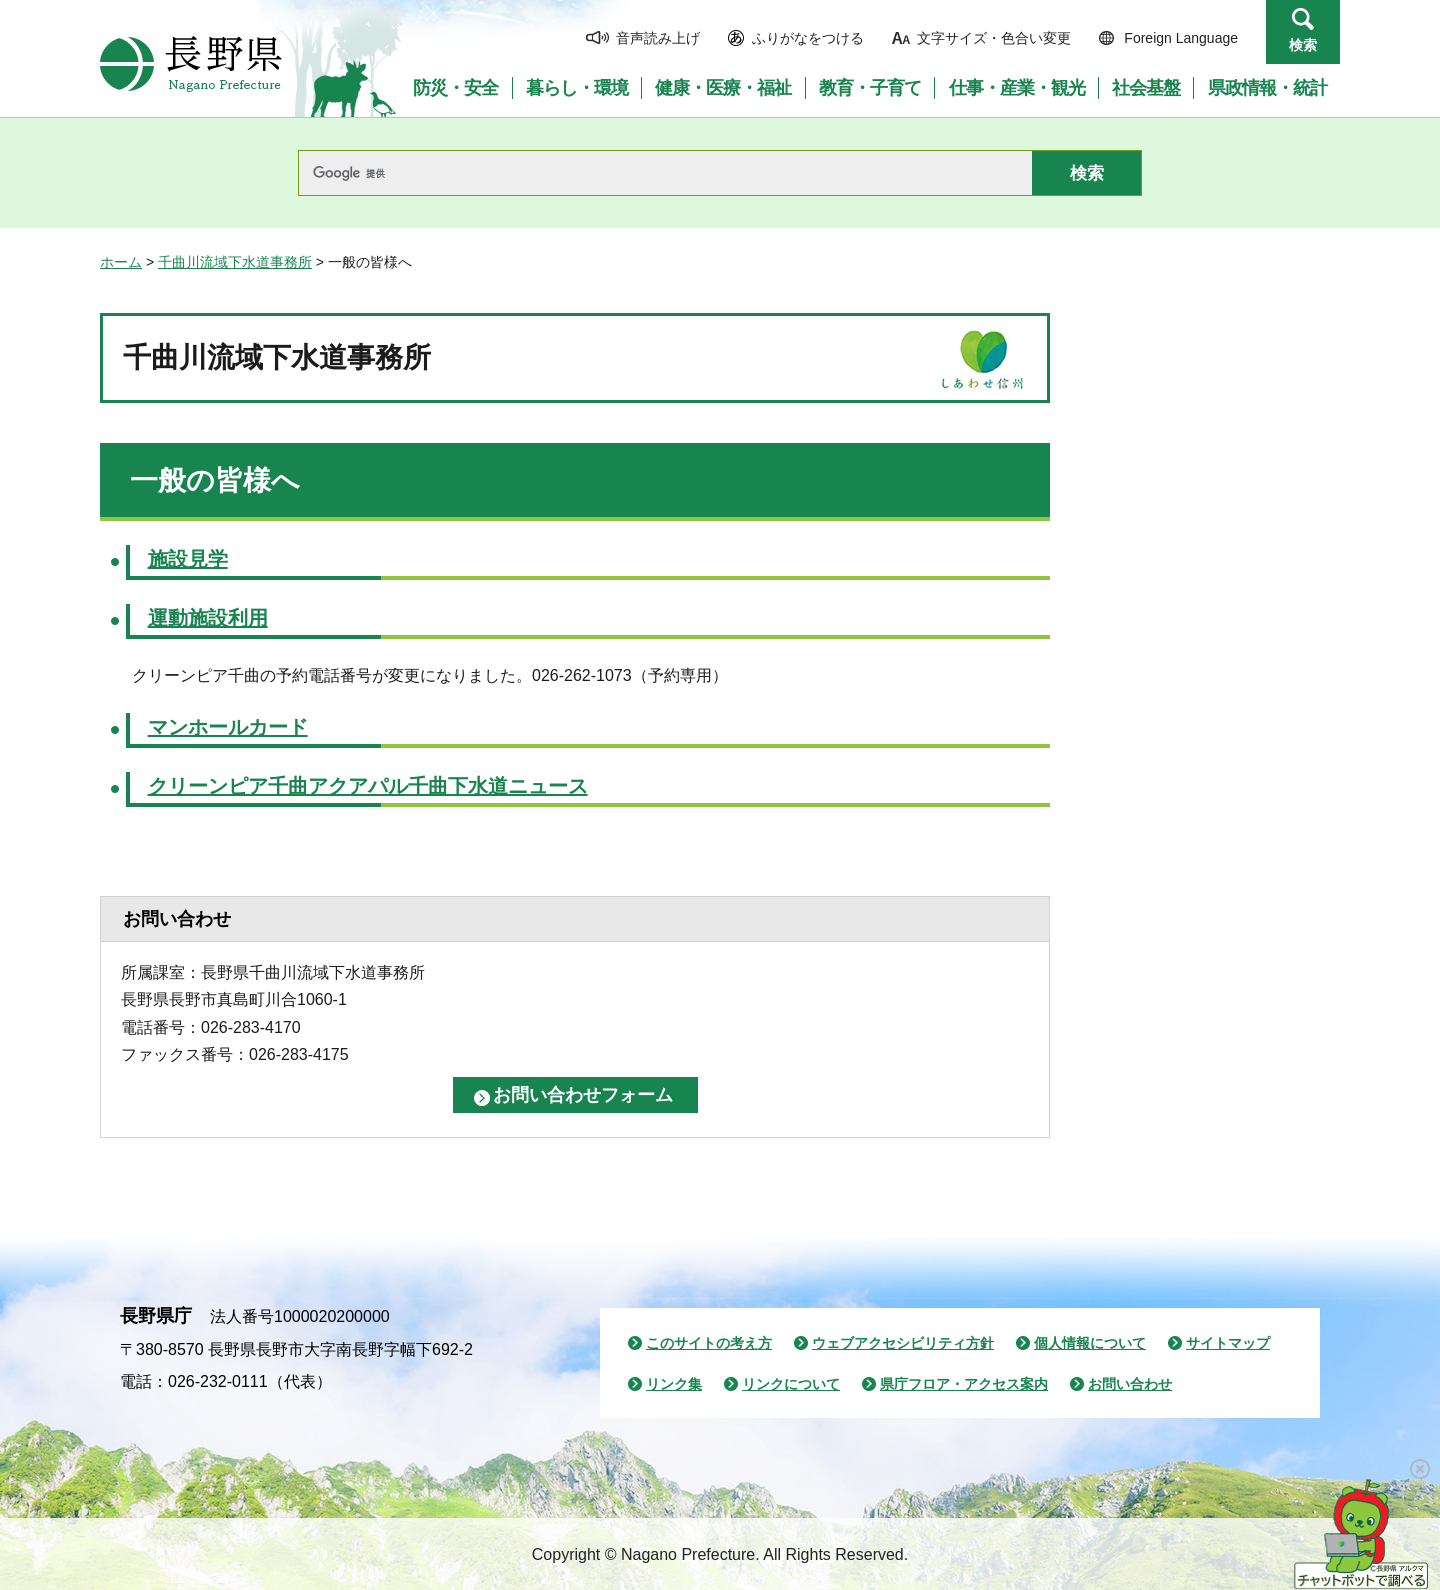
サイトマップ (1228, 1343)
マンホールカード (228, 727)
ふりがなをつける (808, 38)
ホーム (121, 262)
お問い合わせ (1130, 1384)
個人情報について (1090, 1343)
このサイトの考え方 (709, 1343)
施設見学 (188, 559)
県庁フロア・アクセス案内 (964, 1384)
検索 (1303, 45)
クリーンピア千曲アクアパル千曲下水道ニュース (368, 786)
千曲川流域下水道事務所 (235, 262)
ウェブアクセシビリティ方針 (903, 1343)
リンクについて (791, 1384)
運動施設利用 (208, 618)
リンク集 (674, 1384)
